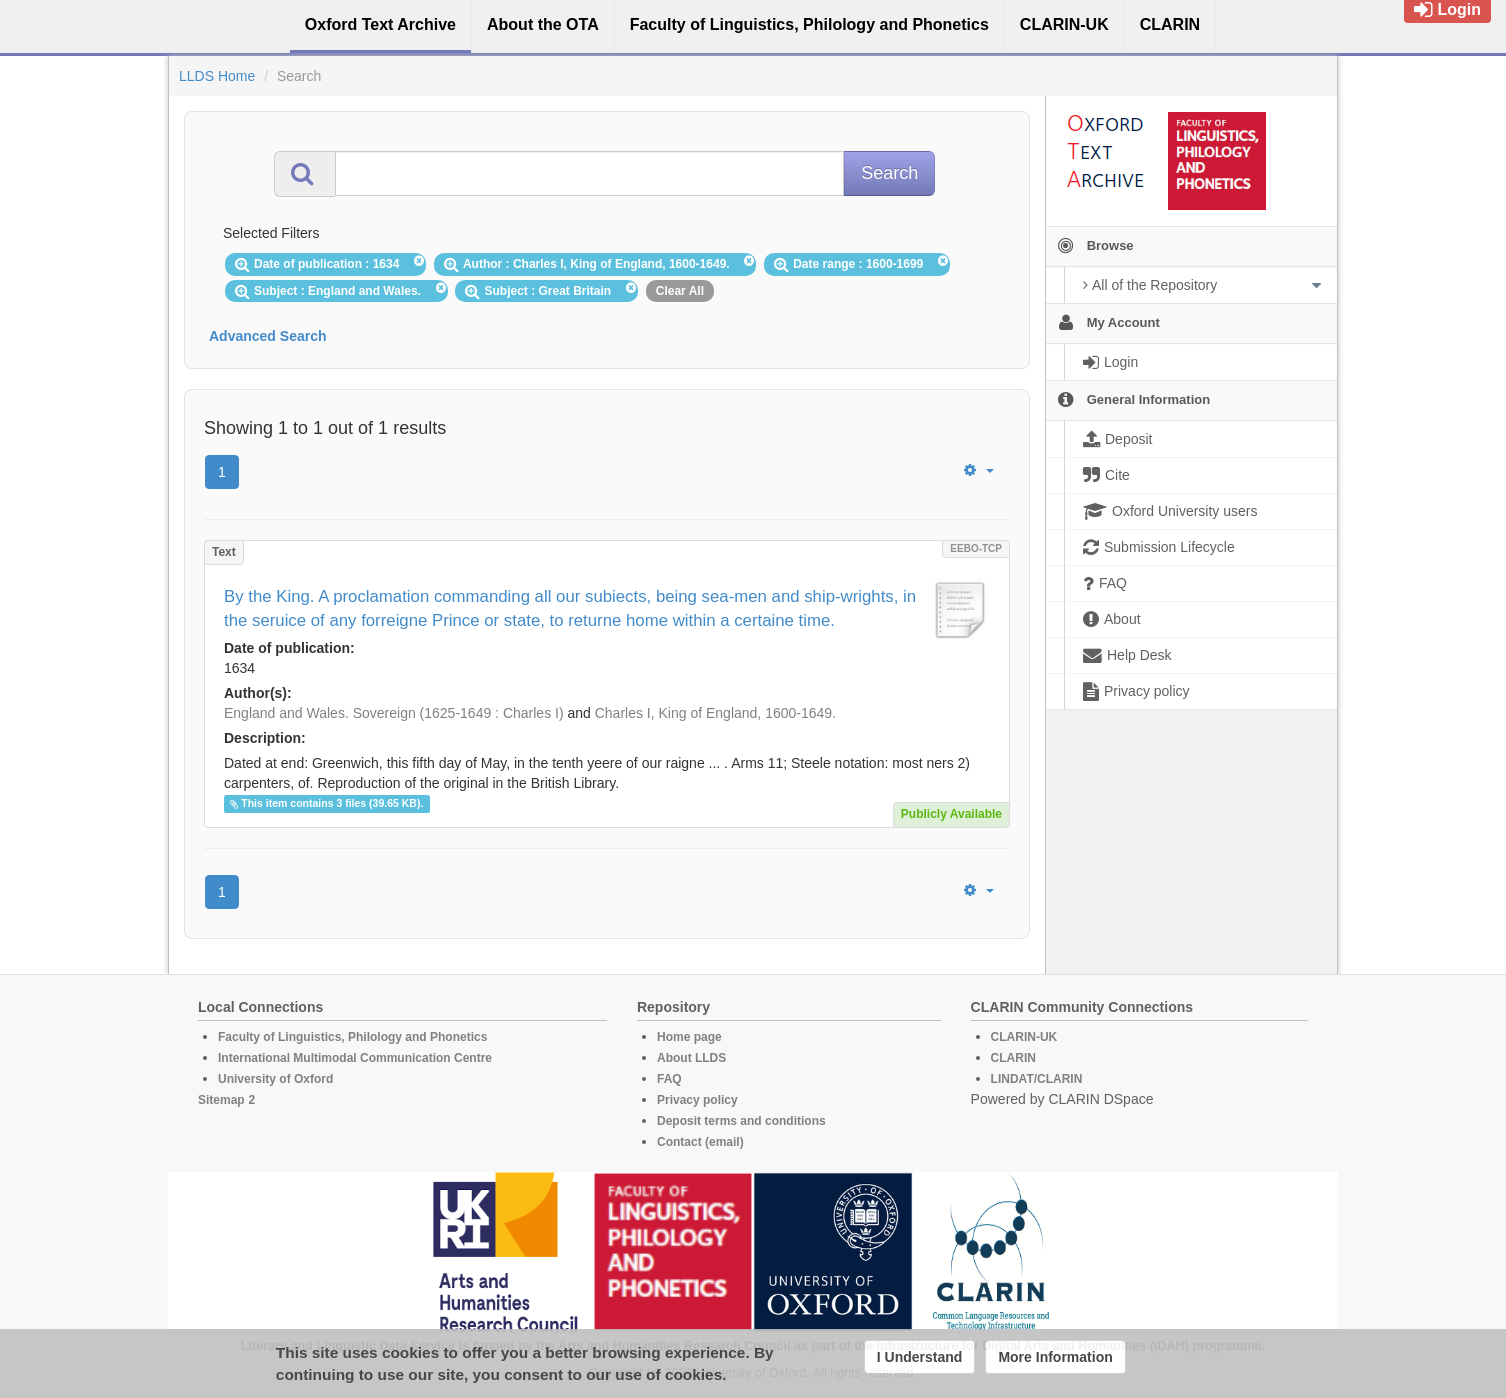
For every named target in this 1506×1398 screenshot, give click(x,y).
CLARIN (1013, 1058)
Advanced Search (268, 336)
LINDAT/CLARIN (1037, 1079)
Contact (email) (700, 1142)
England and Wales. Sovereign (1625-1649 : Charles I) (394, 713)
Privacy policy (697, 1100)
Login (1447, 9)
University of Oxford (275, 1079)
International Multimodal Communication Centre (355, 1058)
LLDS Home (217, 76)
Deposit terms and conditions (741, 1121)
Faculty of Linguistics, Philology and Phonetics (352, 1037)
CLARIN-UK (1024, 1037)
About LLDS (691, 1058)
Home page (689, 1037)
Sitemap (221, 1100)
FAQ (669, 1079)
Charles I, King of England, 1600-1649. (715, 713)
